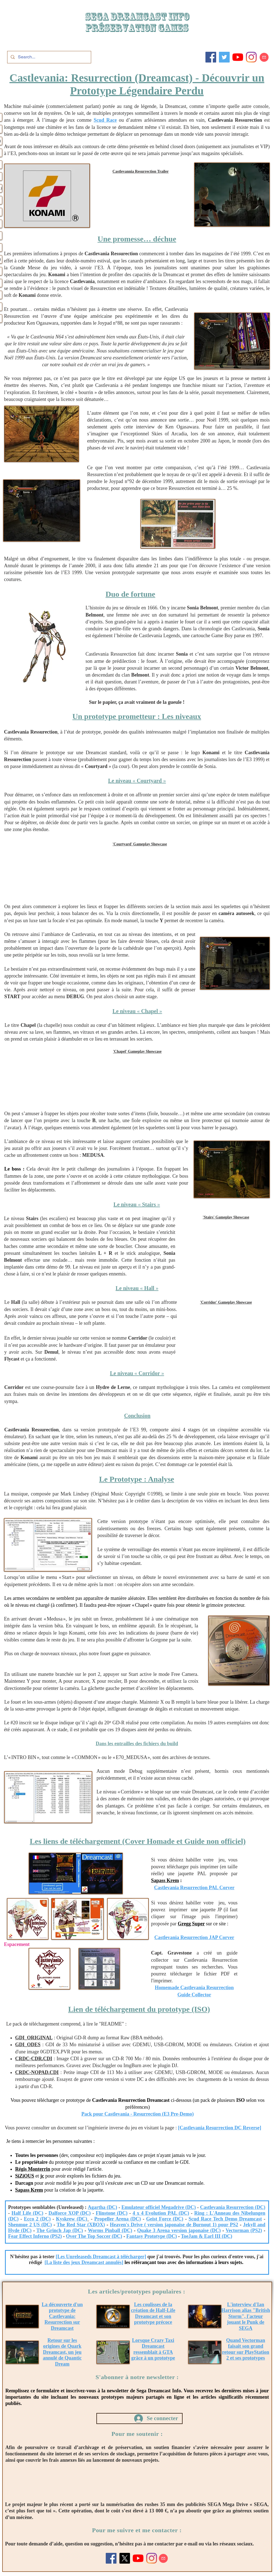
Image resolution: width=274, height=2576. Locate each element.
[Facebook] (210, 57)
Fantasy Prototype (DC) (151, 2236)
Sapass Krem (165, 1880)
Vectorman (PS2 (243, 2230)
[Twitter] (224, 57)
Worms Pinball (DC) (110, 2230)
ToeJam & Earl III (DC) (206, 2236)
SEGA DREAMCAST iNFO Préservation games (137, 22)
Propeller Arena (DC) (117, 2219)
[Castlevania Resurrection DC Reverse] (219, 2127)
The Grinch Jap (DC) (59, 2230)
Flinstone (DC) (111, 2213)
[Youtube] (237, 57)
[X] (124, 2558)
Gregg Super (191, 1923)
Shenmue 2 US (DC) (30, 2224)
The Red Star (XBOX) (81, 2224)
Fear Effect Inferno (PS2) (35, 2236)
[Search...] (48, 57)
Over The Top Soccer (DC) (94, 2236)
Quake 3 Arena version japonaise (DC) (179, 2230)
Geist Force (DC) (164, 2219)
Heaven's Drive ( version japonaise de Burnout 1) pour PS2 (174, 2224)
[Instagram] (251, 57)
